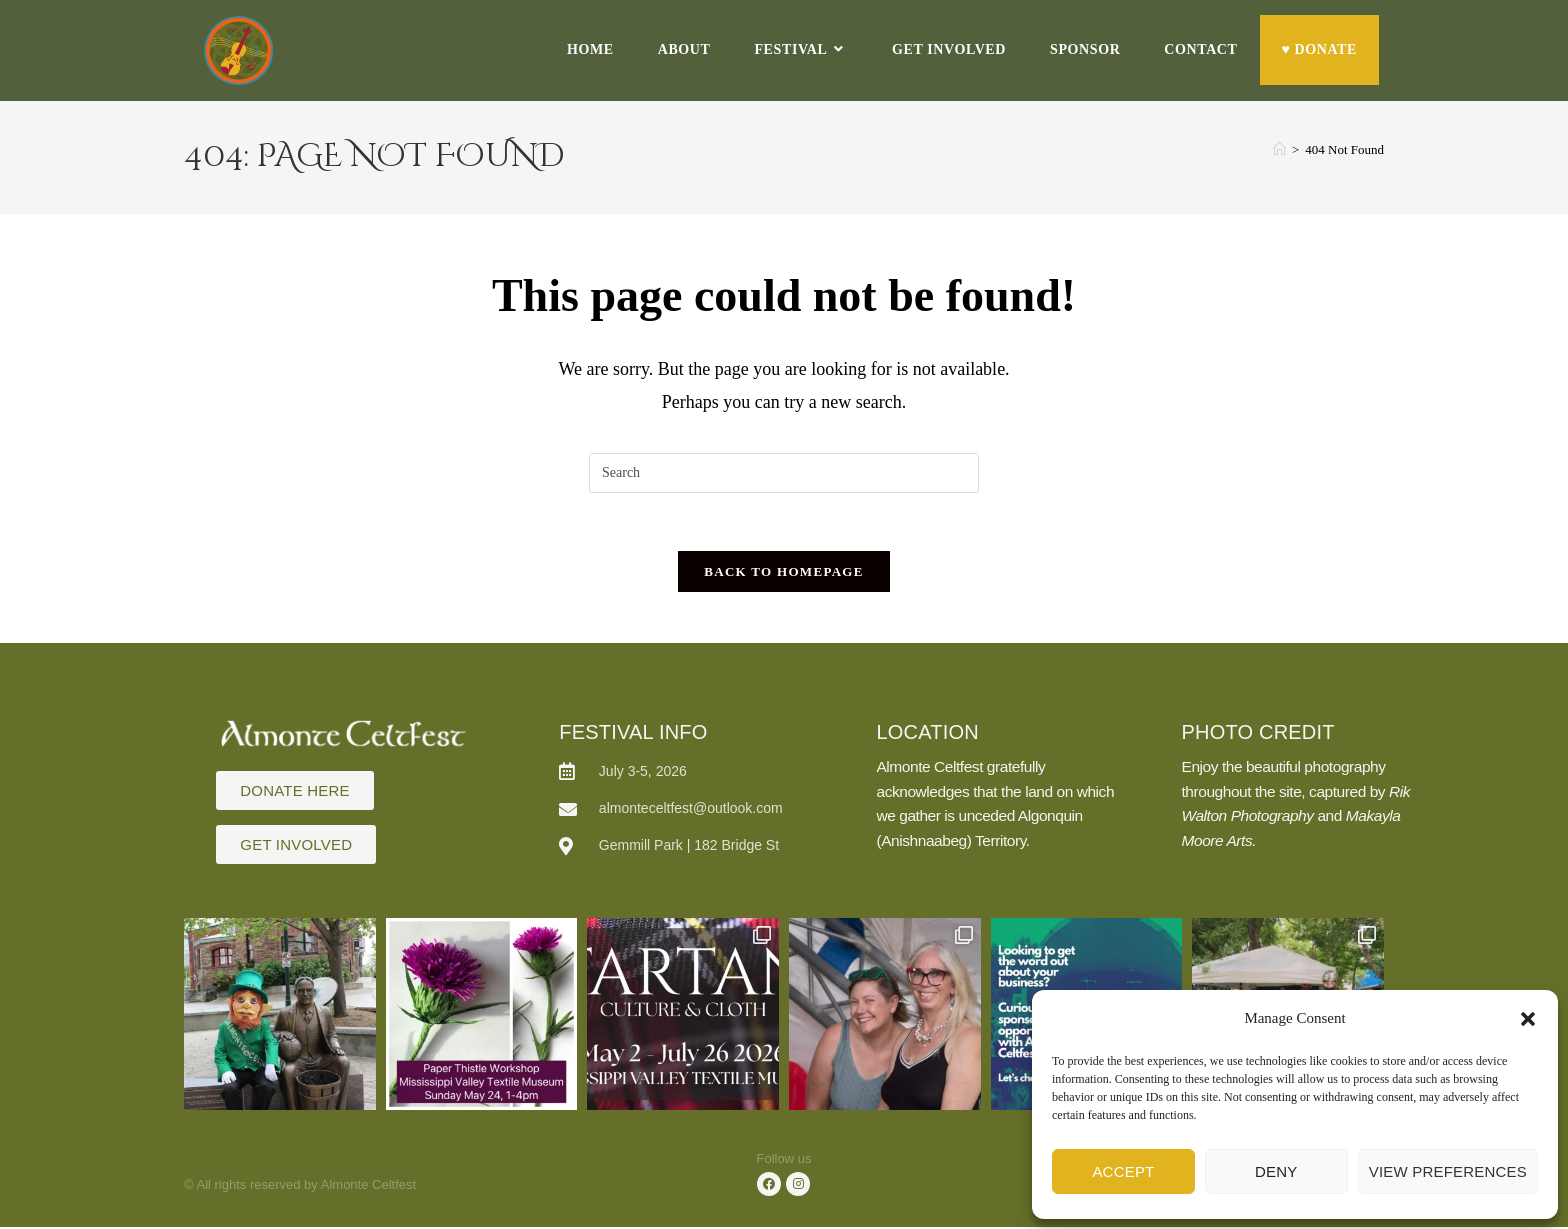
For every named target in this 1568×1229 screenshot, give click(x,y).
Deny (1276, 1171)
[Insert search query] (784, 473)
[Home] (1279, 149)
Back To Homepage (783, 574)
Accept (1123, 1171)
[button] (1528, 1019)
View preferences (1448, 1171)
